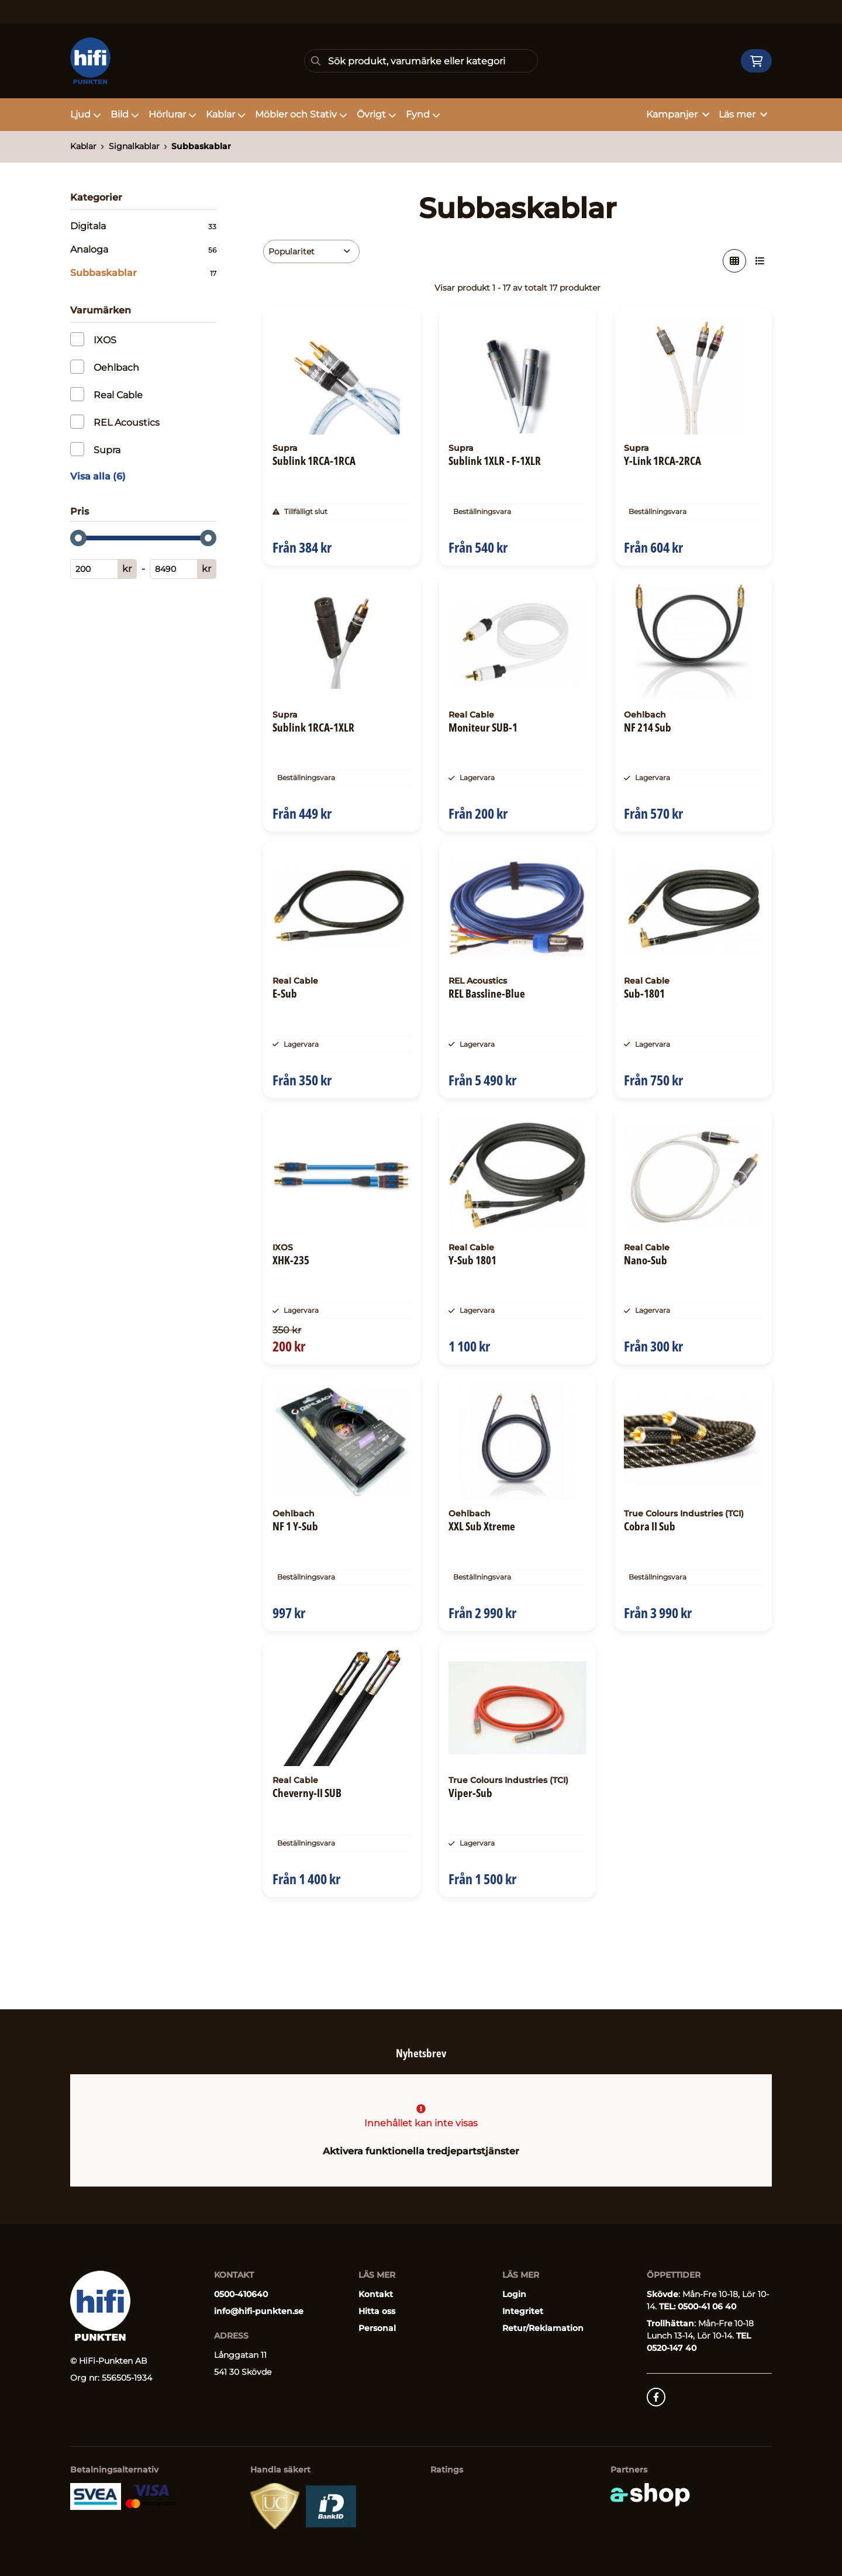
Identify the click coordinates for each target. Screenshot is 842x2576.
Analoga (143, 250)
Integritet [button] (522, 2311)
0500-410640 (241, 2294)
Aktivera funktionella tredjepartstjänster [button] (421, 2151)
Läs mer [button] (743, 114)
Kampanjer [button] (677, 114)
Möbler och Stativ (301, 114)
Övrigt (376, 114)
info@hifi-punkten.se (258, 2311)
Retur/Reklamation (543, 2328)
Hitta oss (376, 2311)
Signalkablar (134, 146)
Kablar (226, 114)
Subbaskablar (201, 146)
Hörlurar (172, 114)
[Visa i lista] (760, 261)
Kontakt (375, 2294)
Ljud (85, 114)
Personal (377, 2328)
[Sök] (421, 61)
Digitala (143, 226)
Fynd (423, 114)
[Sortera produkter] (311, 251)
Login (514, 2294)
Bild (125, 114)
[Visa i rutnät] (734, 261)
